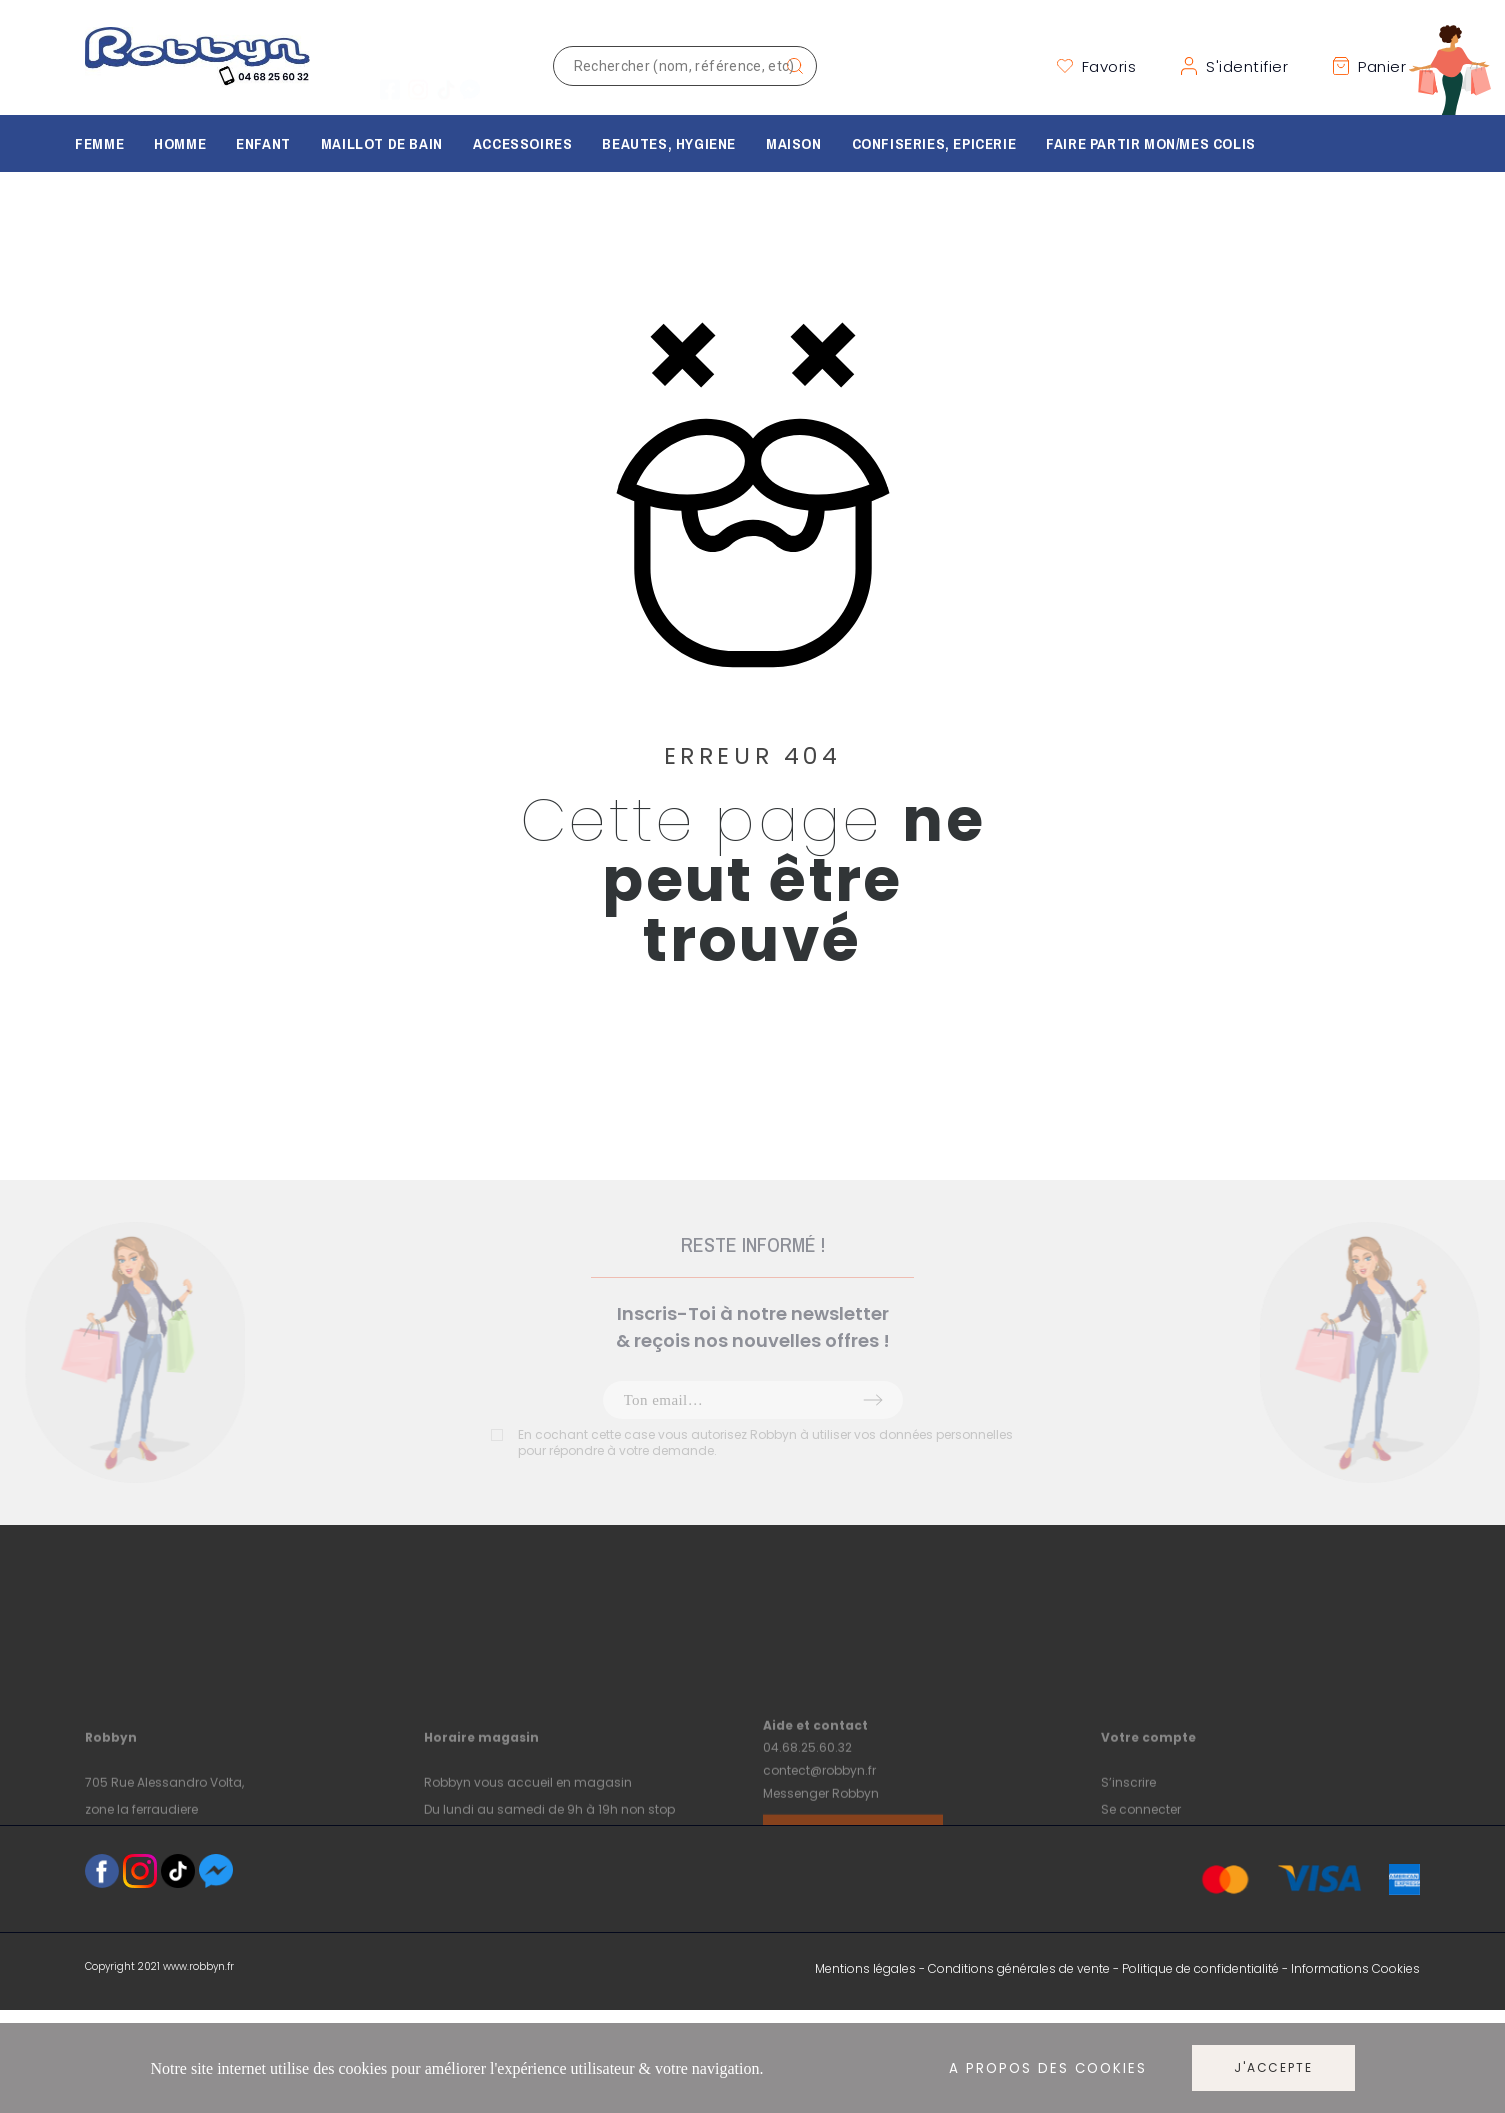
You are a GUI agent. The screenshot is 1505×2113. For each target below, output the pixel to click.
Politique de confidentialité (1200, 1968)
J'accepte (1273, 2067)
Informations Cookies (1355, 1968)
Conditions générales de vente (1019, 1968)
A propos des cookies (1048, 2068)
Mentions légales (865, 1968)
